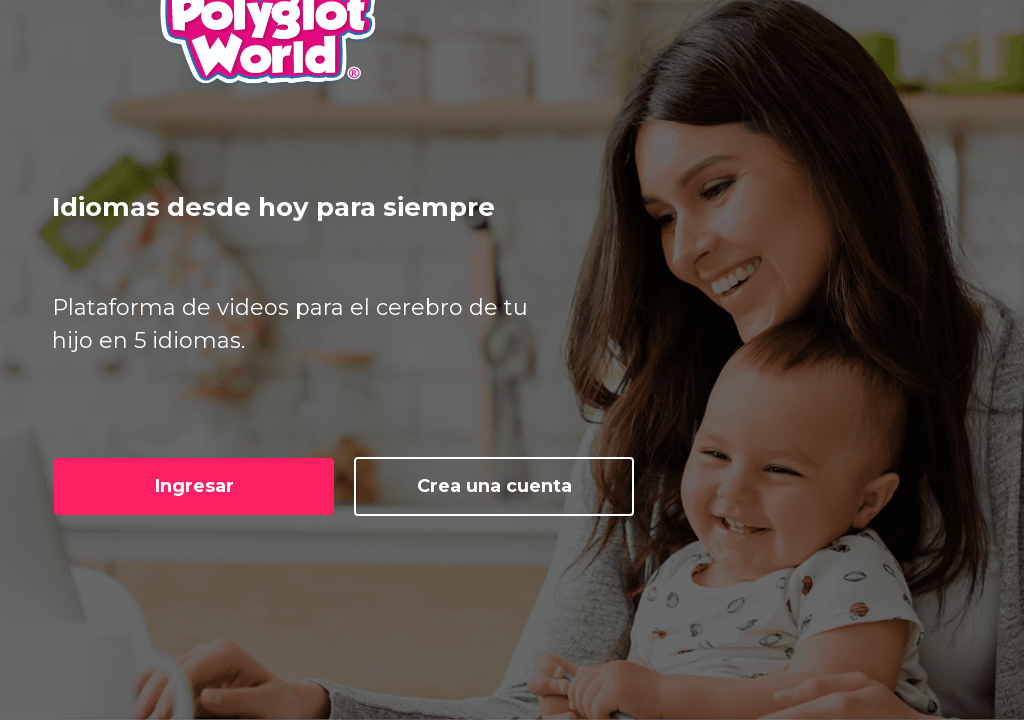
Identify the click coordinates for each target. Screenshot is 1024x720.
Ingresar (194, 486)
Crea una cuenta (494, 486)
